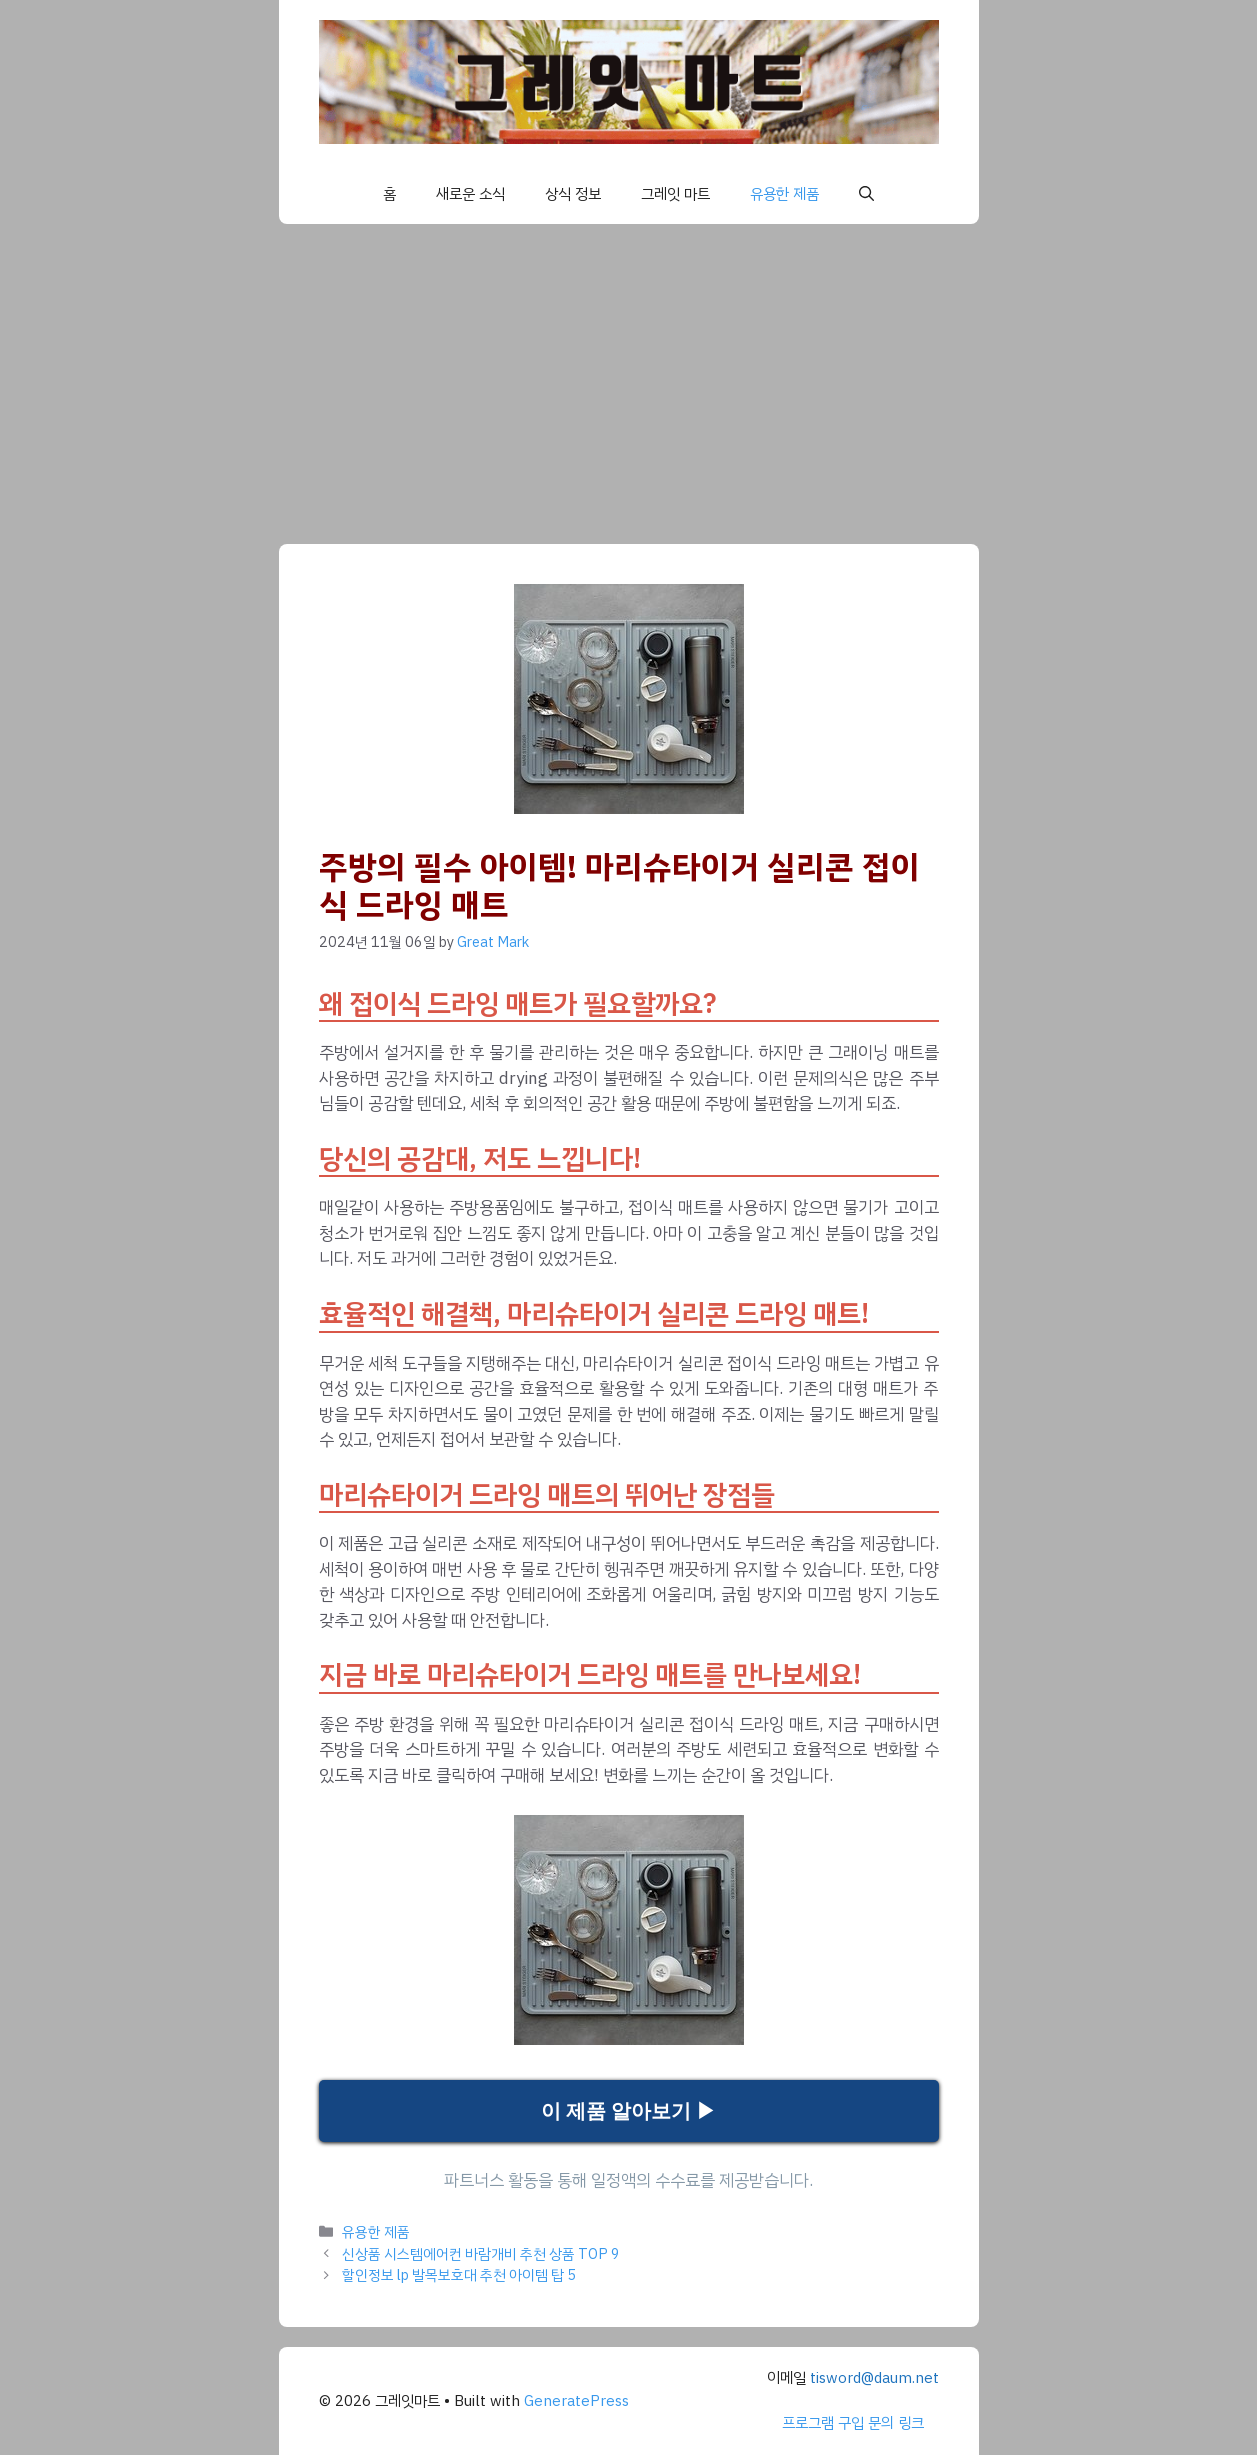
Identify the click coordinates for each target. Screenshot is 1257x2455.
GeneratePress (576, 2401)
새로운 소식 (470, 194)
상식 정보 (573, 194)
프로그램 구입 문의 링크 (853, 2423)
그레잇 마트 (675, 194)
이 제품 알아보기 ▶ (628, 2111)
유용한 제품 (784, 194)
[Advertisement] (629, 374)
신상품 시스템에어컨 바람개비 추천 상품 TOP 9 (481, 2254)
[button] (866, 194)
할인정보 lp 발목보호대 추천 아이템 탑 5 (459, 2275)
